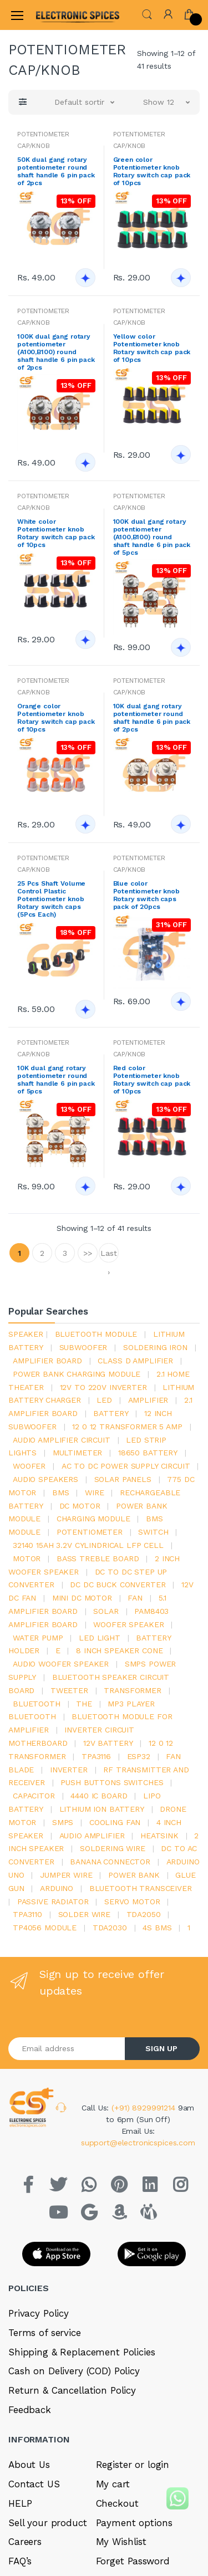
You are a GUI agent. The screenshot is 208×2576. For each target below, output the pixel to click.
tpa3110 (27, 1914)
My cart (113, 2484)
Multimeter (78, 1452)
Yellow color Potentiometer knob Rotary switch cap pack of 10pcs (152, 348)
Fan (135, 1597)
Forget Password (133, 2561)
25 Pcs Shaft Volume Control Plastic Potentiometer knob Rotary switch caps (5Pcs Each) (51, 899)
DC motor (79, 1505)
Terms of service (44, 2332)
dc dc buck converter (117, 1584)
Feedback (29, 2409)
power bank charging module (76, 1373)
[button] (147, 14)
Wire (94, 1492)
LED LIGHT (99, 1637)
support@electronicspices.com (138, 2142)
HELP (20, 2503)
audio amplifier (92, 1835)
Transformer (132, 1690)
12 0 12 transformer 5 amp (127, 1426)
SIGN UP (161, 2048)
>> (87, 1253)
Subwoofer (83, 1347)
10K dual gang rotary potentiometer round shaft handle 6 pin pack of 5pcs (56, 1079)
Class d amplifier (135, 1360)
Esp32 (138, 1756)
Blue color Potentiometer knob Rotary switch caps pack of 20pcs (146, 895)
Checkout (117, 2503)
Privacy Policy (38, 2313)
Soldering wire (112, 1848)
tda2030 (110, 1927)
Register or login (133, 2464)
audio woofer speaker (61, 1663)
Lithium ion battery (101, 1809)
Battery (110, 1413)
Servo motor (132, 1901)
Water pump (38, 1637)
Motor (26, 1558)
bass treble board (98, 1558)
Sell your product (47, 2522)
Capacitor (34, 1795)
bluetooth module (96, 1334)
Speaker (25, 1334)
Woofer (29, 1465)
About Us (29, 2464)
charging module (93, 1518)
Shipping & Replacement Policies (81, 2352)
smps (62, 1822)
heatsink (159, 1835)
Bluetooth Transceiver (140, 1888)
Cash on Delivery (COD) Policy (74, 2370)
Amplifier (148, 1400)
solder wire (84, 1914)
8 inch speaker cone (119, 1650)
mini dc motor (82, 1597)
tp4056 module (45, 1927)
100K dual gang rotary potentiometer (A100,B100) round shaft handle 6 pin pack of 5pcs (152, 537)
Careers (25, 2541)
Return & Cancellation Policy (72, 2390)
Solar (105, 1611)
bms (60, 1492)
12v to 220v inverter (103, 1387)
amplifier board (47, 1360)
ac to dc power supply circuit (126, 1465)
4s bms (157, 1927)
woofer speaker (128, 1624)
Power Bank (134, 1874)
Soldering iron (155, 1347)
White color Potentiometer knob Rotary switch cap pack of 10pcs (56, 533)
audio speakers (45, 1479)
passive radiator (53, 1901)
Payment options (134, 2522)
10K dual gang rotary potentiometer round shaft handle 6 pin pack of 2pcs (152, 717)
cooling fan (114, 1822)
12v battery (108, 1743)
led (104, 1400)
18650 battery (147, 1452)
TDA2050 (143, 1914)
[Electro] (63, 15)
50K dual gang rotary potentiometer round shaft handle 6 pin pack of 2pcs (56, 171)
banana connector (110, 1861)
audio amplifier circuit (61, 1439)
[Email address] (66, 2048)
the (84, 1703)
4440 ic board (98, 1795)
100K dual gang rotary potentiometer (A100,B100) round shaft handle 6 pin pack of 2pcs (56, 352)
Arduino (56, 1888)
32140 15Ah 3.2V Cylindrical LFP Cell (88, 1545)
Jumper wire (66, 1874)
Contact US (34, 2484)
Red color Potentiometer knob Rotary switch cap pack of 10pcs (152, 1079)
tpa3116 (96, 1756)
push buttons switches (111, 1782)
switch (153, 1531)
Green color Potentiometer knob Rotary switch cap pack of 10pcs (152, 171)
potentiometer (90, 1531)
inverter (69, 1769)
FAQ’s (20, 2561)
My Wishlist (121, 2541)
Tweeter (69, 1690)
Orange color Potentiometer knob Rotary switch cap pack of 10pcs (56, 717)
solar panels (122, 1479)
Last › (108, 1256)
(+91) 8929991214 (144, 2107)
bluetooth (36, 1703)
